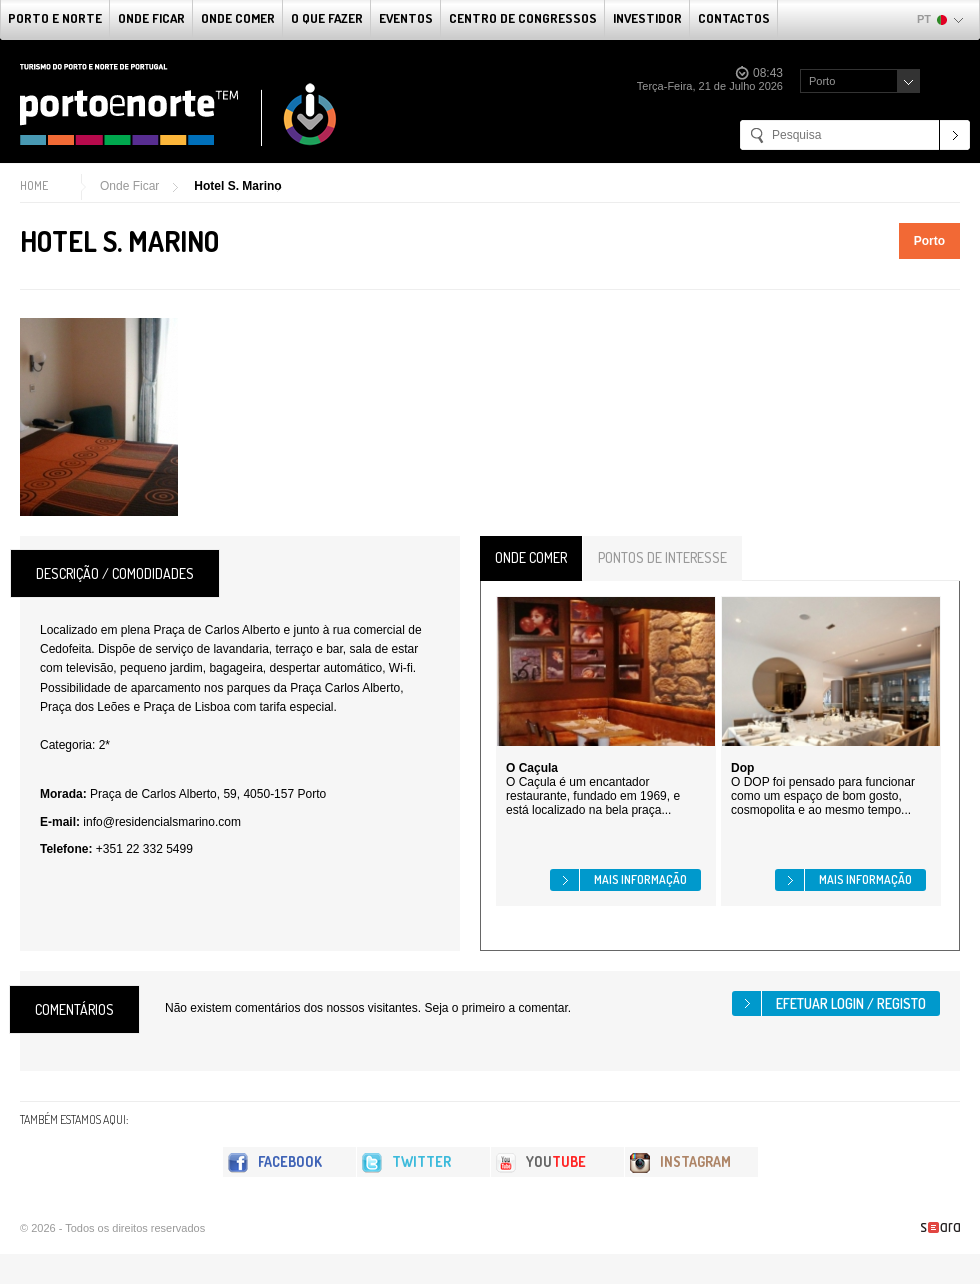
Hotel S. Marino (237, 186)
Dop (742, 768)
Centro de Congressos (523, 18)
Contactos (734, 18)
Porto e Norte (55, 18)
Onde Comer (238, 18)
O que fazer (327, 18)
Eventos (406, 18)
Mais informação (640, 879)
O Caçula (532, 768)
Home (34, 185)
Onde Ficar (151, 18)
